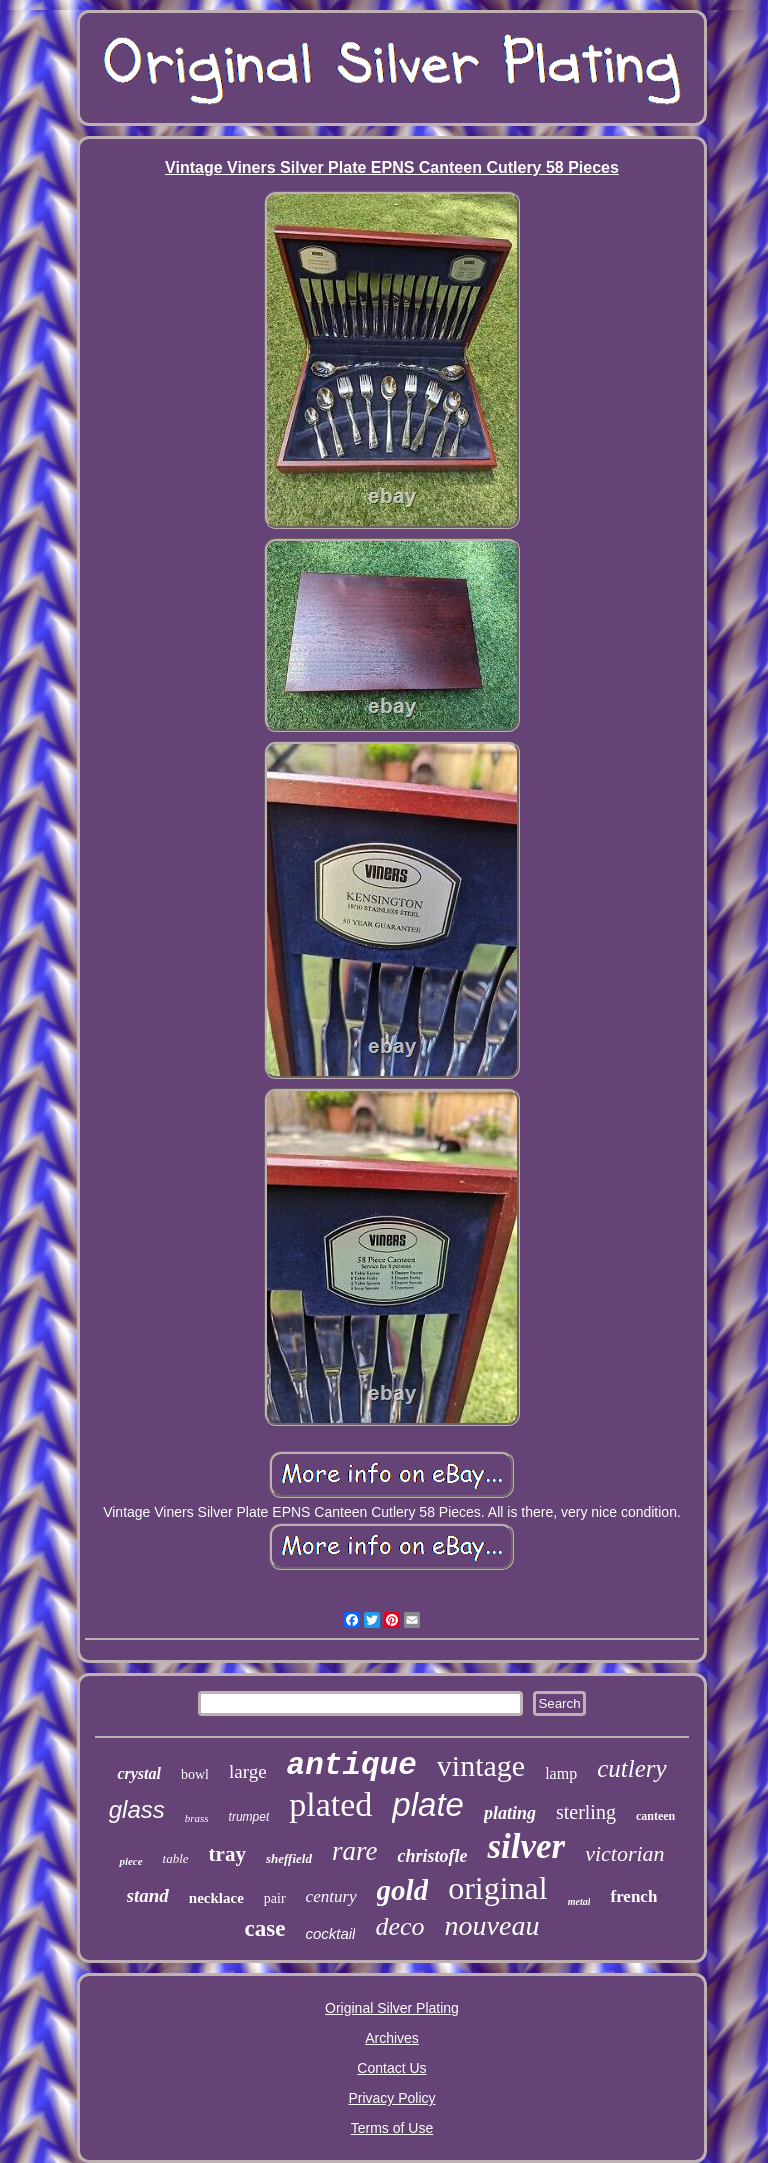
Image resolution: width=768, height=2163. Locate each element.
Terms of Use (392, 2128)
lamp (561, 1773)
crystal (139, 1773)
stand (148, 1895)
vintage (481, 1765)
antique (352, 1765)
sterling (586, 1812)
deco (399, 1926)
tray (227, 1854)
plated (330, 1804)
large (248, 1771)
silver (526, 1846)
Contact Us (391, 2068)
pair (275, 1898)
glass (137, 1809)
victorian (624, 1853)
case (265, 1928)
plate (428, 1804)
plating (510, 1813)
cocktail (330, 1933)
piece (130, 1861)
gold (403, 1890)
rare (355, 1851)
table (176, 1858)
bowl (195, 1774)
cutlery (631, 1768)
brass (197, 1818)
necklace (216, 1898)
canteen (655, 1816)
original (498, 1888)
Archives (392, 2038)
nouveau (492, 1925)
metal (579, 1901)
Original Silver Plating (392, 2008)
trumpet (249, 1817)
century (331, 1896)
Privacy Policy (391, 2098)
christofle (432, 1856)
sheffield (289, 1858)
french (633, 1896)
